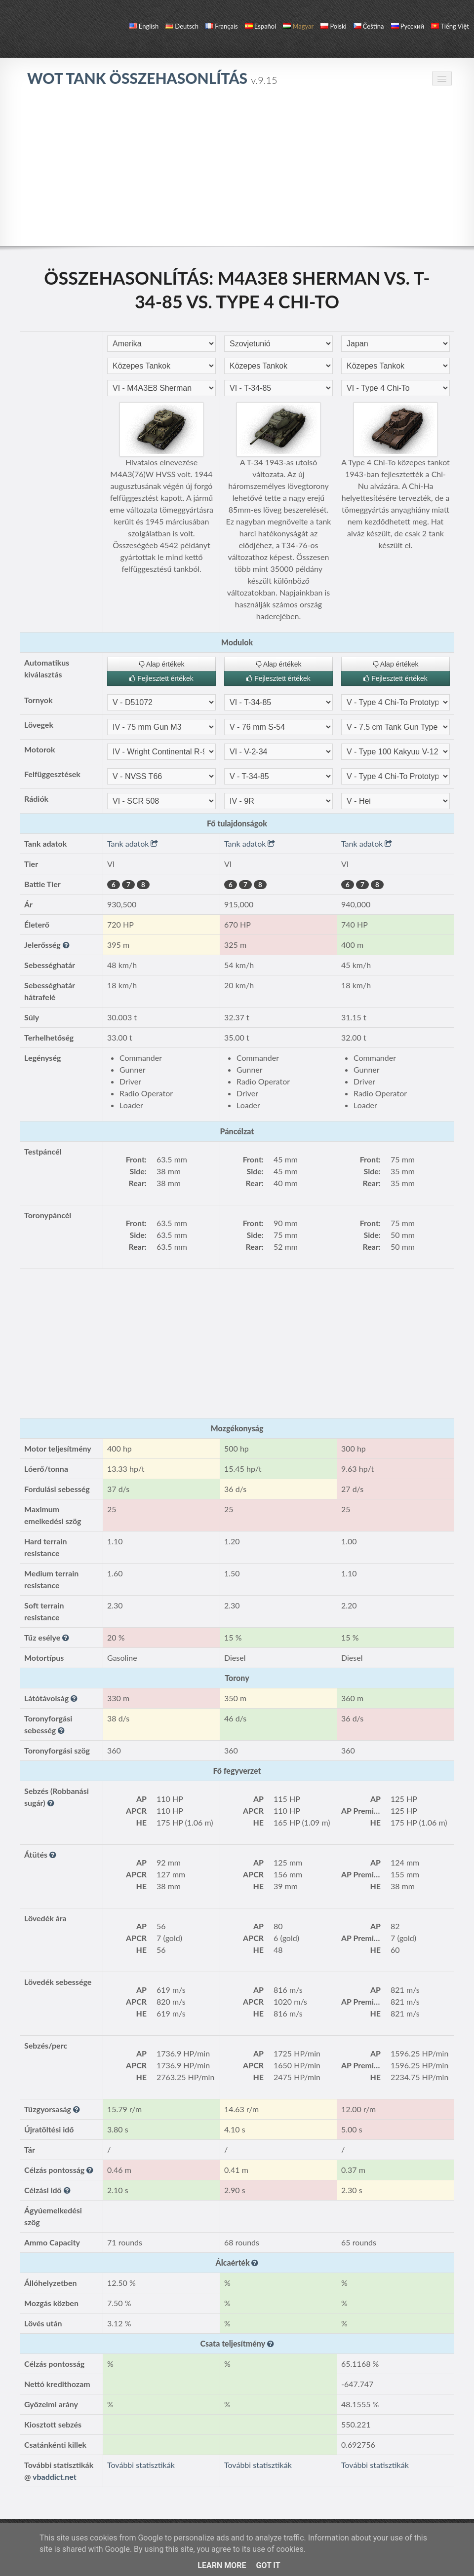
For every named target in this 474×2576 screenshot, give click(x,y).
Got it (268, 2565)
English (143, 26)
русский (407, 26)
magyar (298, 26)
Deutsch (181, 26)
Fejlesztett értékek (161, 678)
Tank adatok (132, 843)
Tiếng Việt (450, 26)
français (221, 26)
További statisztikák (141, 2464)
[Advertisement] (237, 172)
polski (333, 26)
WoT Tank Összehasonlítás (152, 78)
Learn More (222, 2565)
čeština (369, 26)
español (260, 26)
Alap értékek (162, 664)
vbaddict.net (55, 2476)
